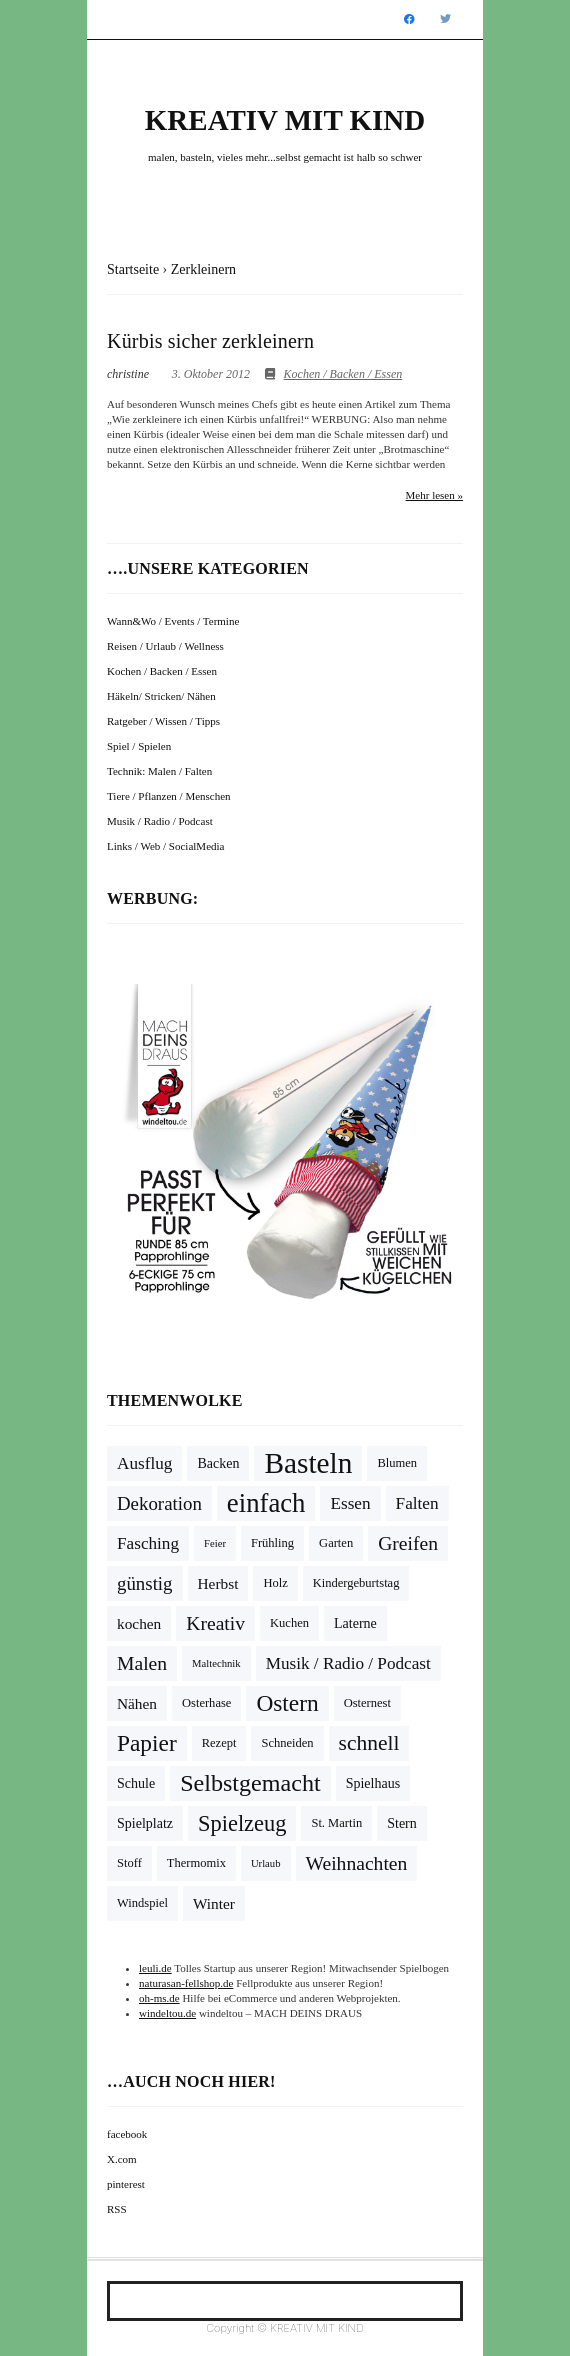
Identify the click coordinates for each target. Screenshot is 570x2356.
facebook (127, 2134)
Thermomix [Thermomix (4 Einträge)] (196, 1863)
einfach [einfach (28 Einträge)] (266, 1503)
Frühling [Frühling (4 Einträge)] (272, 1543)
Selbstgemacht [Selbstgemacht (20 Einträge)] (250, 1783)
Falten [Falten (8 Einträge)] (417, 1503)
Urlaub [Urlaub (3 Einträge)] (266, 1863)
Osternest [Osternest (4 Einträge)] (367, 1703)
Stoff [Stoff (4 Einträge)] (129, 1863)
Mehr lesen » (434, 495)
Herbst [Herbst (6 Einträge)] (218, 1583)
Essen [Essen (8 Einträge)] (350, 1503)
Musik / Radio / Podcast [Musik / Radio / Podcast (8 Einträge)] (348, 1663)
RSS (117, 2209)
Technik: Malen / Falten (159, 771)
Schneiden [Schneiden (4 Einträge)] (287, 1743)
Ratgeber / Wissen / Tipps (163, 721)
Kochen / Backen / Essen (343, 374)
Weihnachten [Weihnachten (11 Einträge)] (357, 1863)
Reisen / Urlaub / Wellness (165, 646)
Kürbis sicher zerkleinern (210, 341)
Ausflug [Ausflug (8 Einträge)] (144, 1463)
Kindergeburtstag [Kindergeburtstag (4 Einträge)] (356, 1583)
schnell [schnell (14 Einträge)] (369, 1743)
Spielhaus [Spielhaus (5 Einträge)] (373, 1783)
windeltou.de (167, 2013)
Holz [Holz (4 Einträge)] (275, 1583)
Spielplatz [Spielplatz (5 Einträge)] (145, 1823)
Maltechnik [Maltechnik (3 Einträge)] (216, 1663)
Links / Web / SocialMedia (165, 846)
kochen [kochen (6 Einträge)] (139, 1623)
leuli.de (155, 1968)
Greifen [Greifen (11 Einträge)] (408, 1543)
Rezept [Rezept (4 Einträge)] (219, 1743)
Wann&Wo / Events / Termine (173, 621)
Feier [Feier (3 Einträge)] (215, 1543)
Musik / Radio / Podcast (160, 821)
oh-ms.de (159, 1998)
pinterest (126, 2184)
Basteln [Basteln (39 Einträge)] (308, 1463)
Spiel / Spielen (139, 746)
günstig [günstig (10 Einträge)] (145, 1583)
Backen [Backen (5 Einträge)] (218, 1463)
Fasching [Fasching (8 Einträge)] (148, 1543)
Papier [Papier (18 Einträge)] (147, 1743)
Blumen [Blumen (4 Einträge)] (397, 1463)
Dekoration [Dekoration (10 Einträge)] (159, 1503)
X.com (122, 2159)
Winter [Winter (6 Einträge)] (214, 1903)
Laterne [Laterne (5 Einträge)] (355, 1623)
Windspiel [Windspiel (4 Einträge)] (142, 1903)
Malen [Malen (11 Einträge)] (142, 1663)
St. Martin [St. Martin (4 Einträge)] (336, 1823)
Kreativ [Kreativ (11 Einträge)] (215, 1623)
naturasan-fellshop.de (186, 1983)
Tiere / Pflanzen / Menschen (169, 796)
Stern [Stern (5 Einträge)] (402, 1823)
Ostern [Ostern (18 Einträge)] (287, 1703)
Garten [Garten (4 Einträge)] (336, 1543)
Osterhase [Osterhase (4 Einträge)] (206, 1703)
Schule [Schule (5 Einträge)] (136, 1783)
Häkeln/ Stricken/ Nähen (161, 696)
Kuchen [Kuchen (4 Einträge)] (289, 1623)
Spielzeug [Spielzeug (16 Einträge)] (242, 1823)
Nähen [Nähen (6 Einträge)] (137, 1703)
